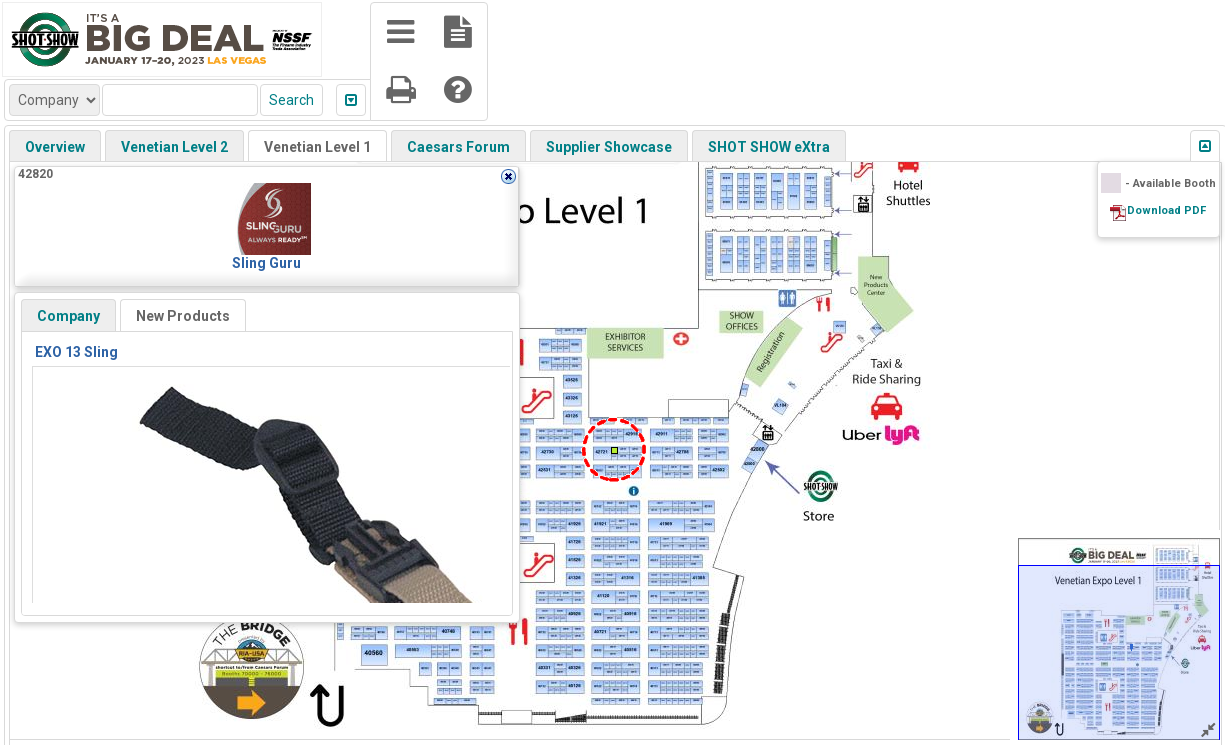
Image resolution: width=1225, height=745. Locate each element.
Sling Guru (266, 263)
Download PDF (1166, 210)
